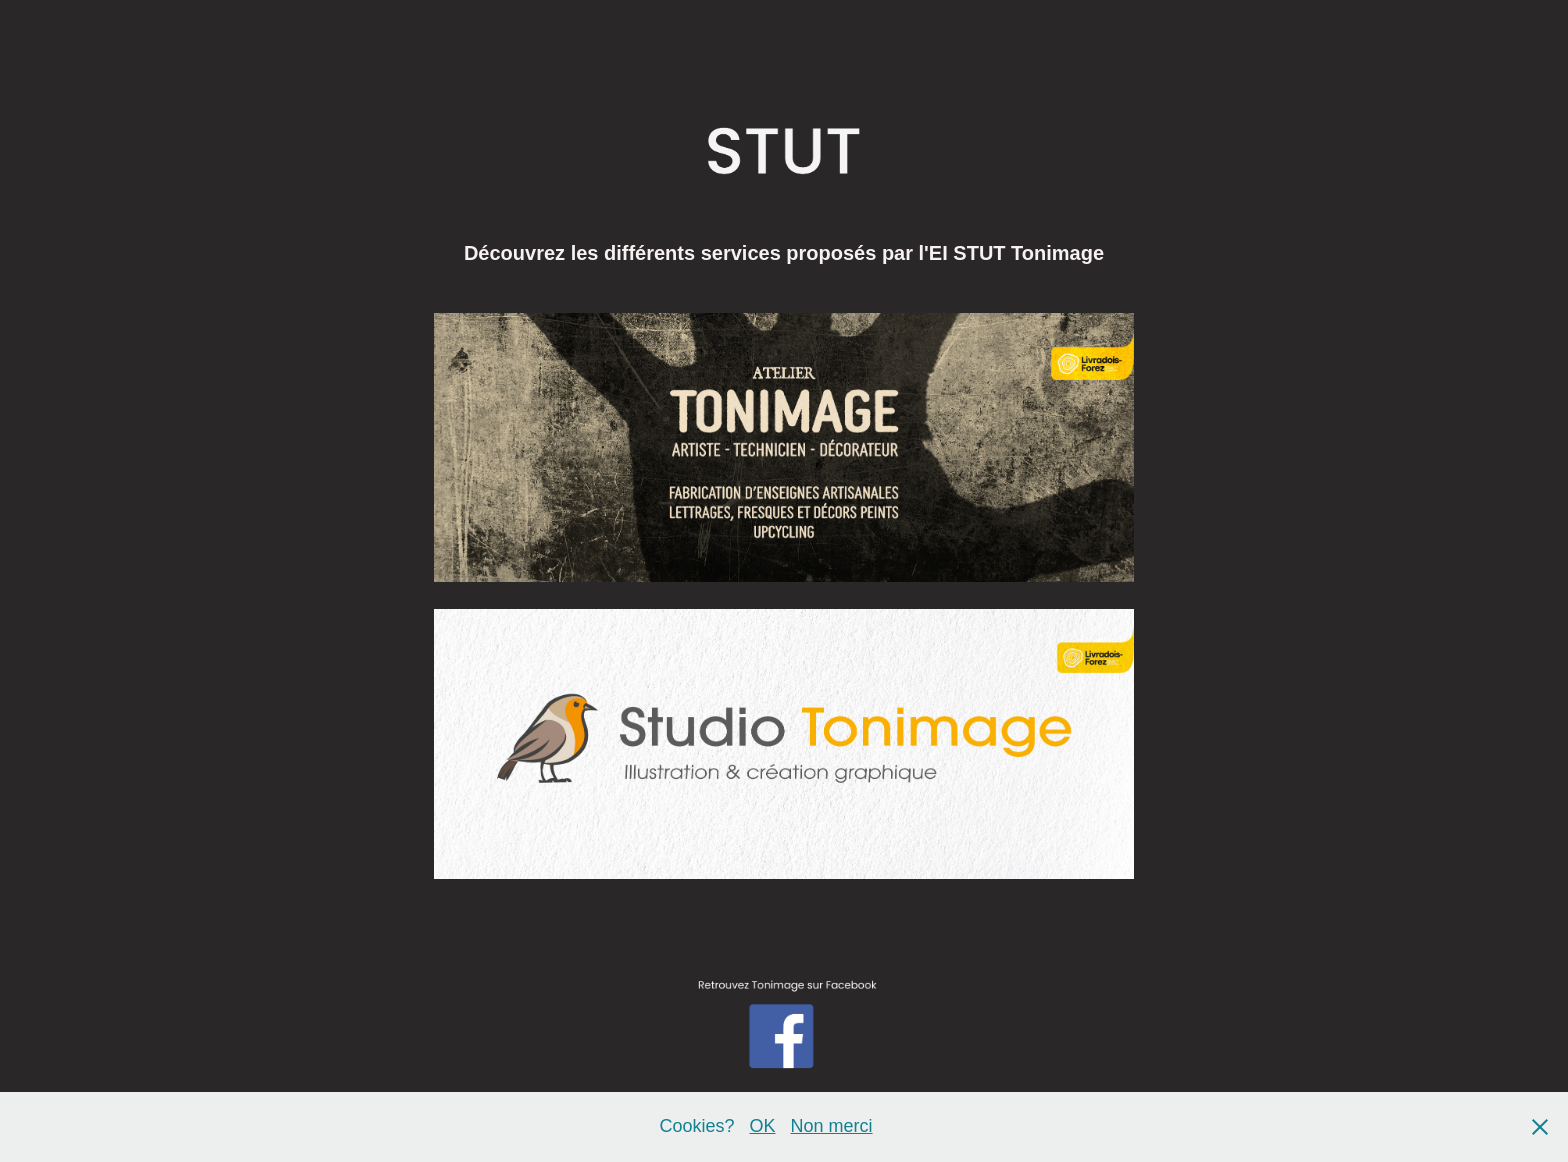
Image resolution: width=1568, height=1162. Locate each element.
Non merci (832, 1126)
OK (762, 1126)
